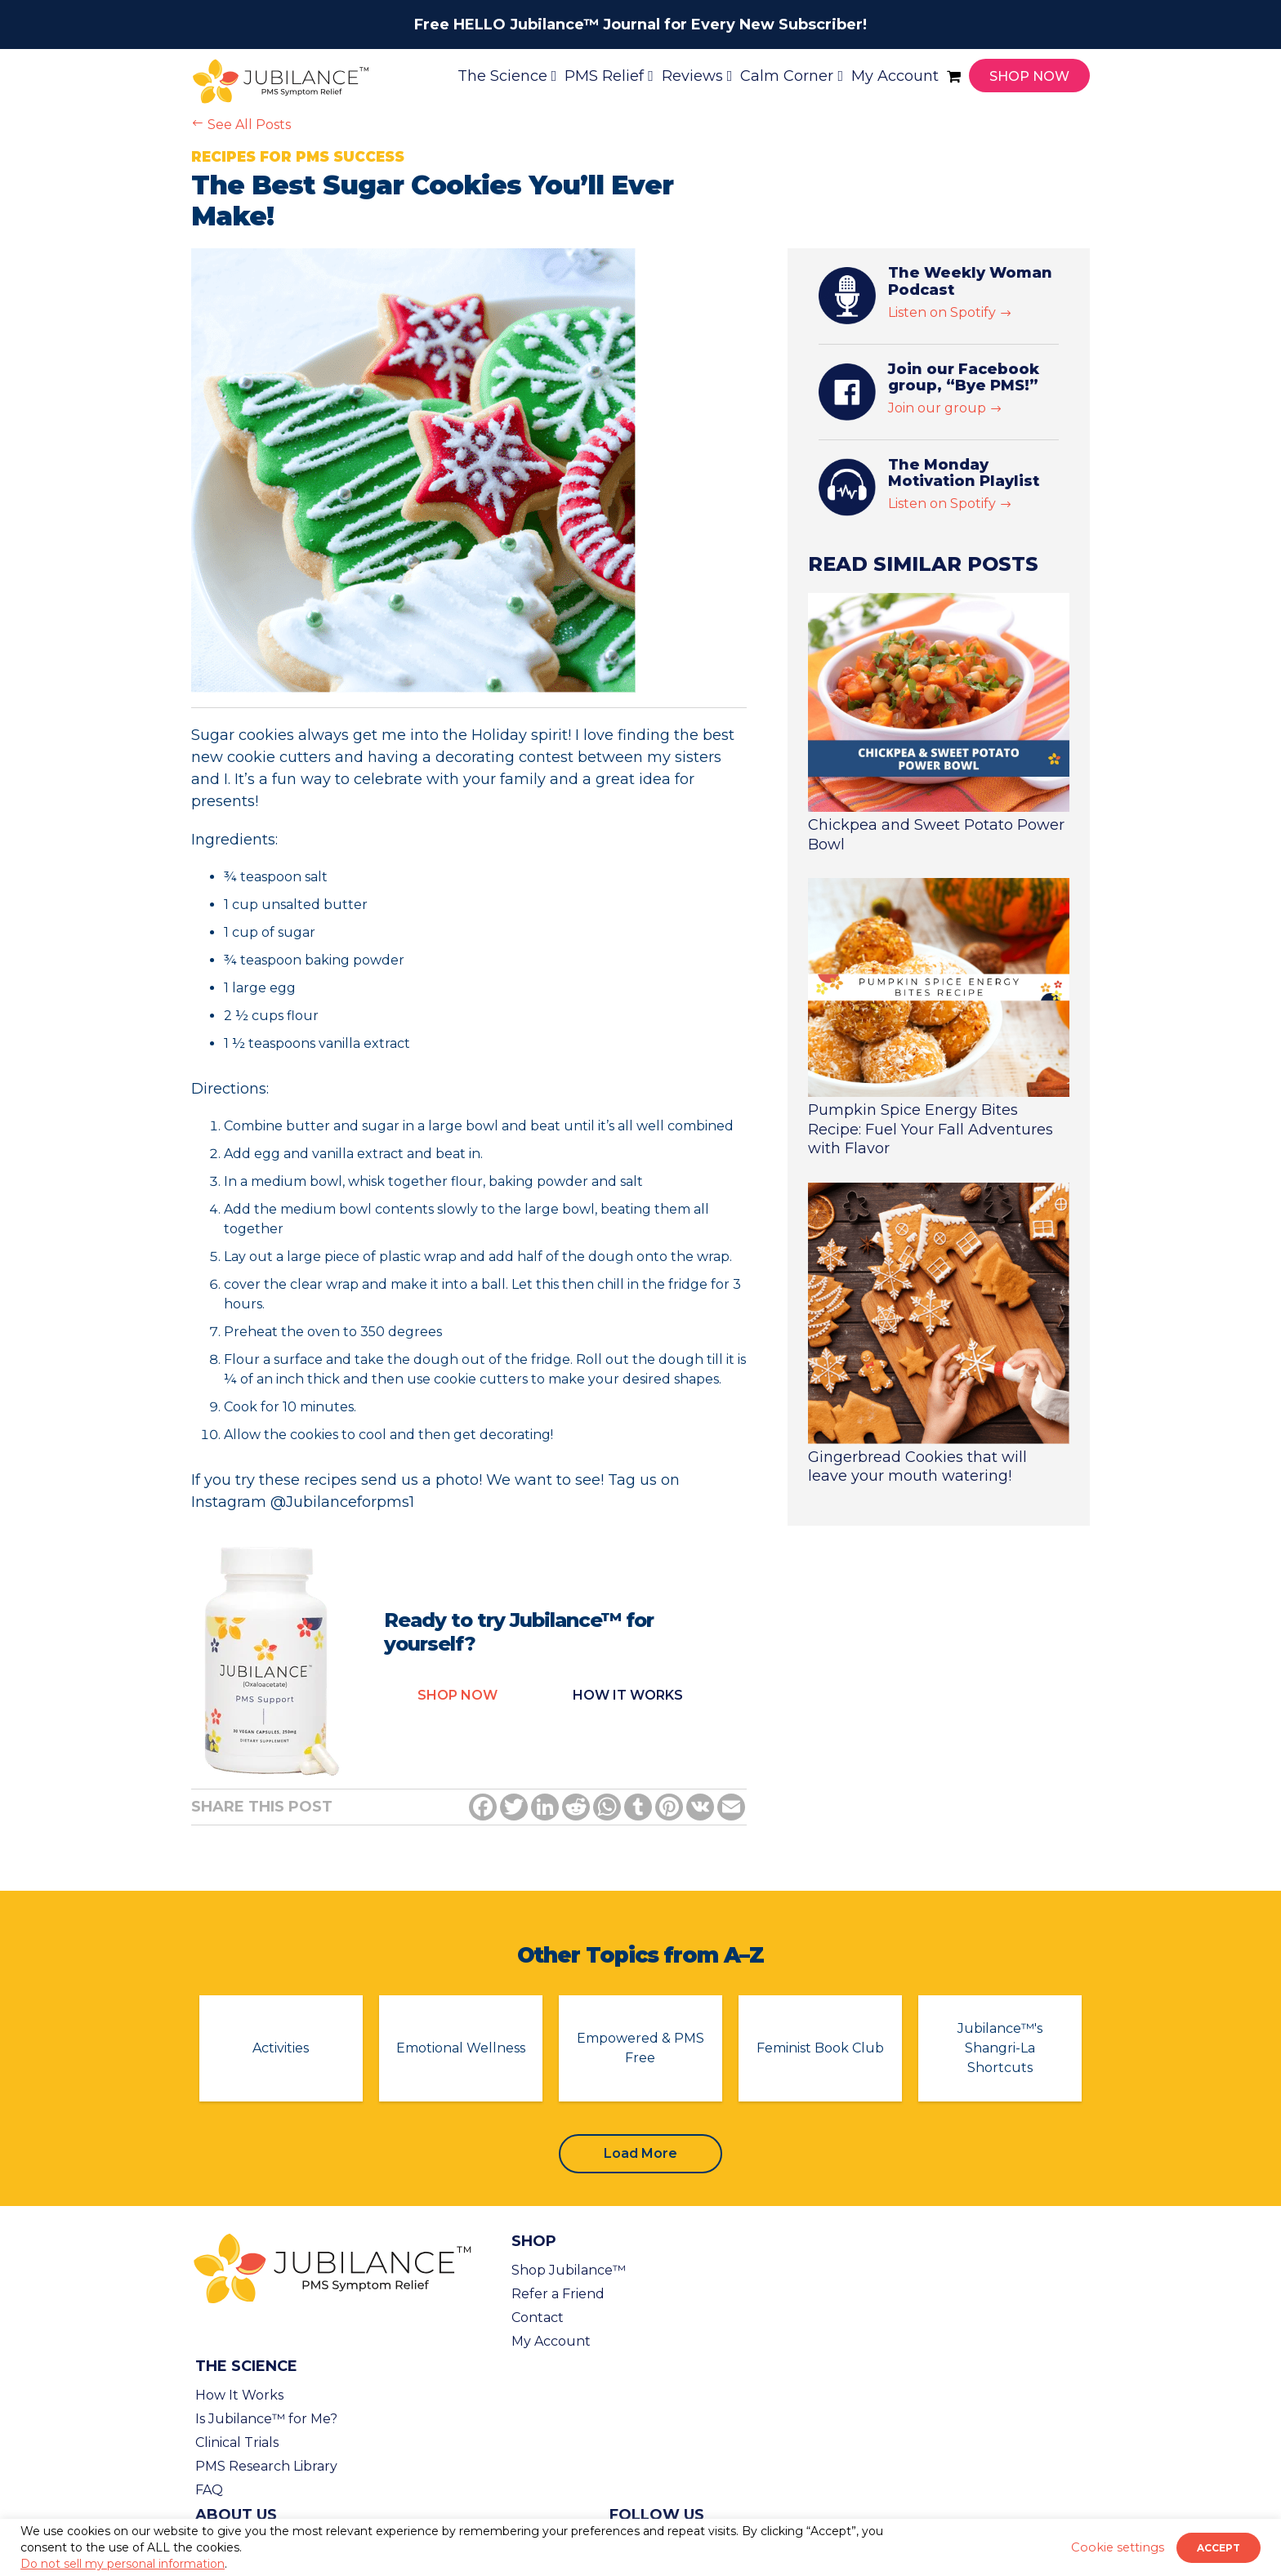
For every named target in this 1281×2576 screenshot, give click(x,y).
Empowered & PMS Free (640, 2048)
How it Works (628, 1695)
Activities (280, 2048)
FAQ (209, 2490)
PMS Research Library (266, 2466)
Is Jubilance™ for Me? (266, 2419)
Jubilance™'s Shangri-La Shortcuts (999, 2048)
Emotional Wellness (460, 2048)
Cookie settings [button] (1117, 2547)
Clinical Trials (237, 2442)
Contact (537, 2317)
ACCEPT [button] (1218, 2548)
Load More (640, 2153)
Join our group (945, 408)
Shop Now (457, 1695)
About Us (236, 2515)
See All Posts (241, 124)
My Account (551, 2341)
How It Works (239, 2395)
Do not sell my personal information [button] (122, 2563)
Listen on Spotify (950, 312)
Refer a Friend (558, 2294)
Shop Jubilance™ (568, 2270)
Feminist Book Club (820, 2048)
